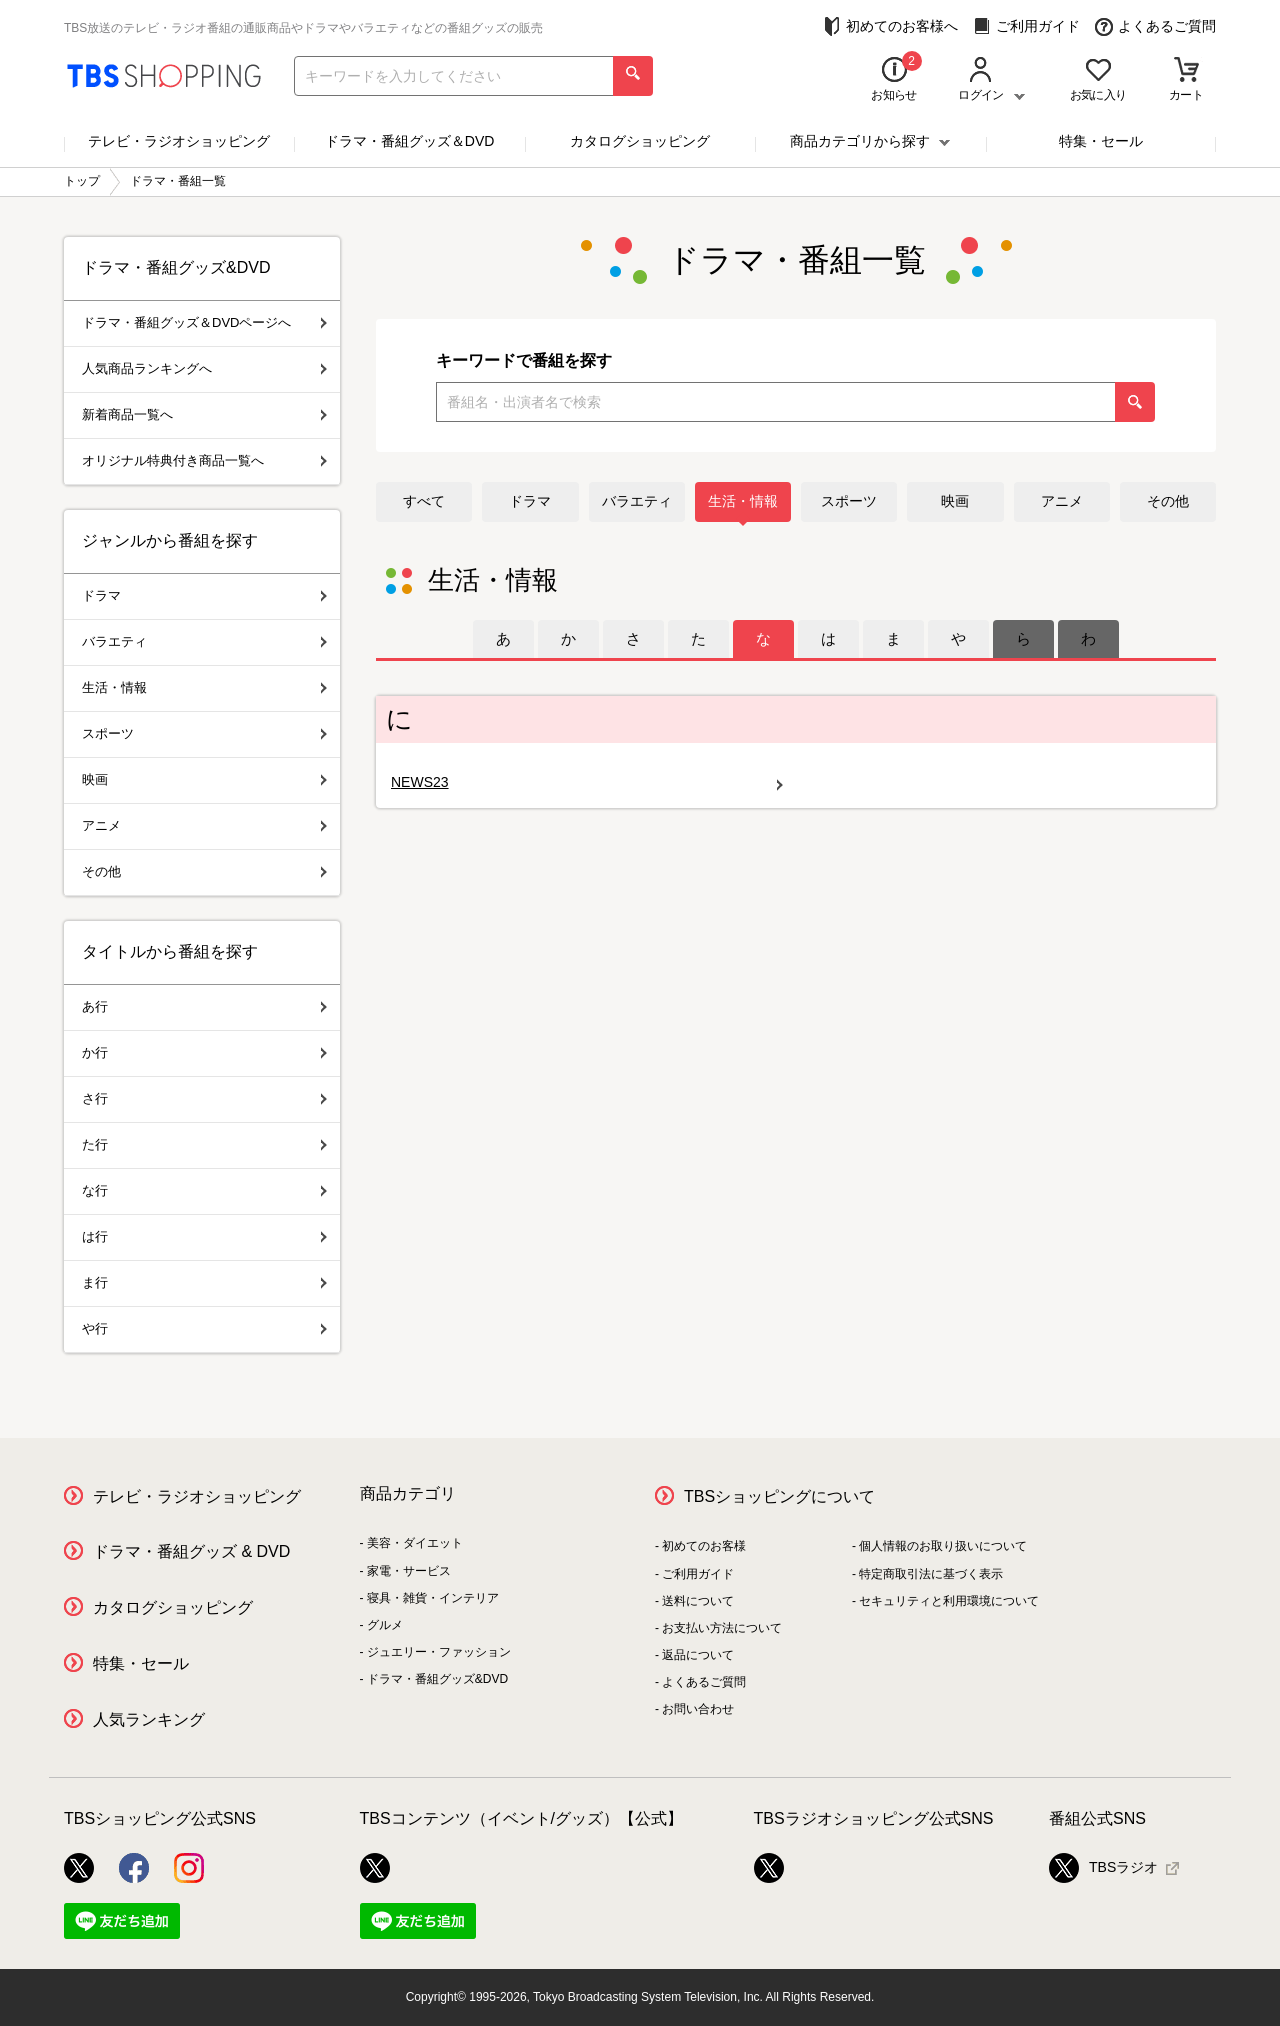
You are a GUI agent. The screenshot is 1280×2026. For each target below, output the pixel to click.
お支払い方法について (722, 1628)
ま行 (204, 1282)
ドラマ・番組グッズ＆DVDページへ (204, 322)
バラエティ (637, 501)
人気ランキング (149, 1719)
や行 (204, 1328)
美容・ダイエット (415, 1543)
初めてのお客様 (704, 1546)
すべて (424, 501)
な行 (204, 1190)
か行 (204, 1052)
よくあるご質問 (1155, 26)
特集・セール (1101, 141)
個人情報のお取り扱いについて (943, 1546)
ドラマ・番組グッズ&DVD (437, 1679)
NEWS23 (587, 782)
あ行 (204, 1006)
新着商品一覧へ (204, 414)
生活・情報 (743, 501)
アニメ (1062, 501)
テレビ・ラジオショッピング (179, 141)
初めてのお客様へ (890, 26)
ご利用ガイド (1026, 26)
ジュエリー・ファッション (439, 1652)
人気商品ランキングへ (204, 368)
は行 (204, 1236)
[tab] (503, 639)
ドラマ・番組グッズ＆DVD (410, 141)
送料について (698, 1601)
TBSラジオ (1103, 1868)
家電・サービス (409, 1571)
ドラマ (530, 501)
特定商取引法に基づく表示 (931, 1574)
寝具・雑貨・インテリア (433, 1598)
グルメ (385, 1625)
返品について (698, 1655)
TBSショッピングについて (779, 1496)
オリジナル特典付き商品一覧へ (204, 460)
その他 (1168, 501)
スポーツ (849, 501)
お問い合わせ (698, 1709)
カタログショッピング (640, 141)
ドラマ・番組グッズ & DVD (191, 1551)
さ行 (204, 1098)
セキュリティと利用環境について (949, 1601)
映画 (955, 501)
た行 (204, 1144)
